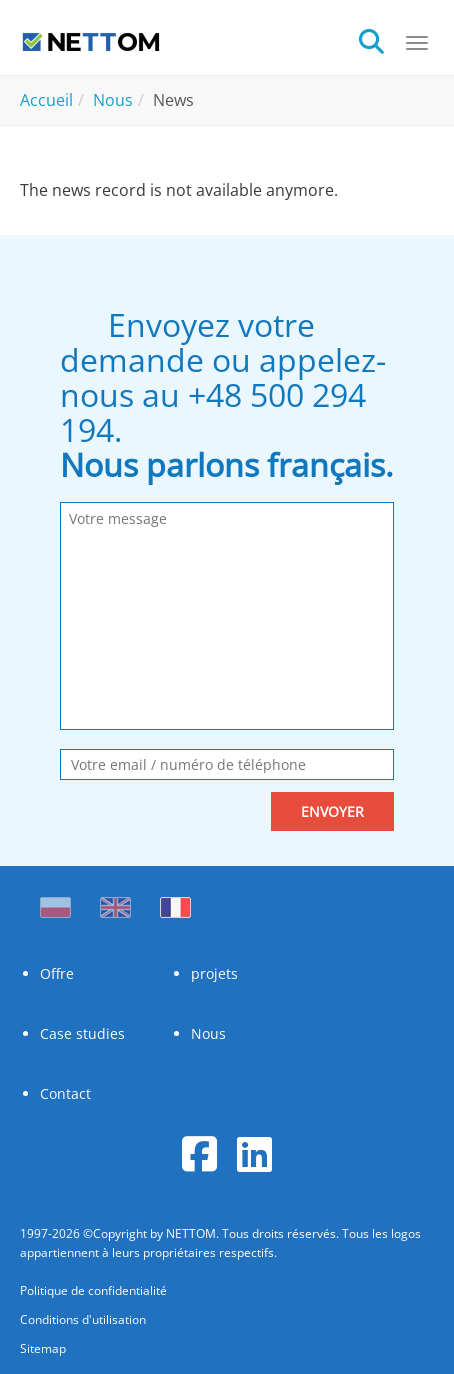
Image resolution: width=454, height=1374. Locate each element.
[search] (381, 39)
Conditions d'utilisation (83, 1319)
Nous (208, 1033)
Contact (65, 1093)
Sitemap (43, 1348)
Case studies (82, 1033)
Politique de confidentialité (93, 1290)
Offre (57, 973)
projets (214, 973)
